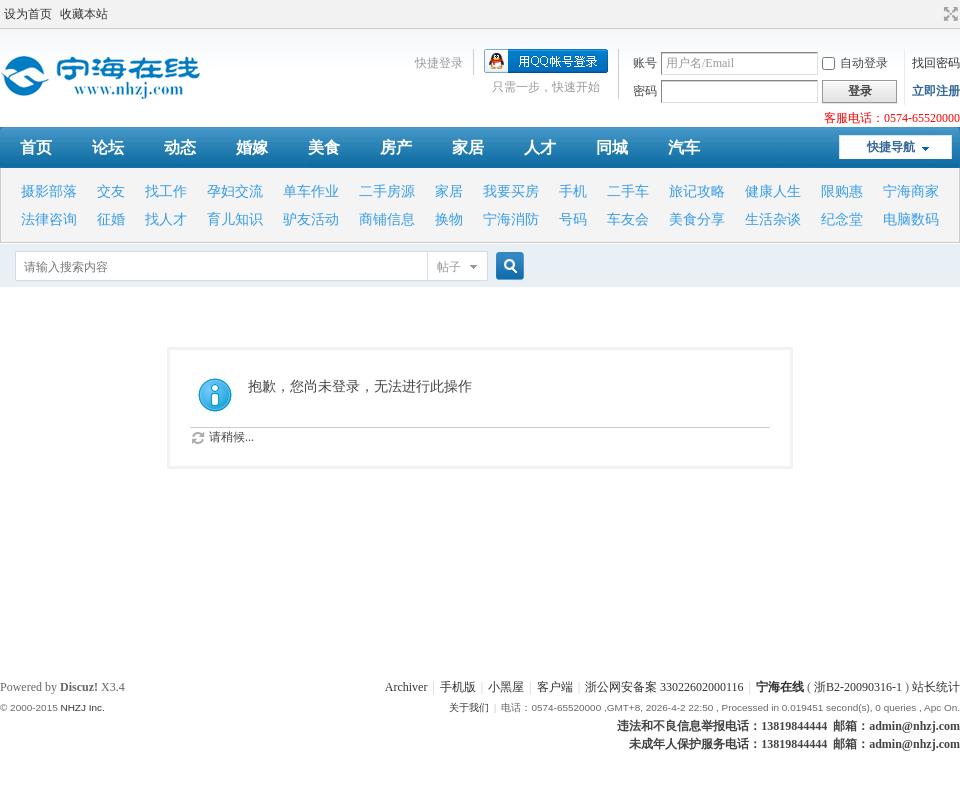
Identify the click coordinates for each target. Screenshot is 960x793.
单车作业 (311, 191)
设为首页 (28, 14)
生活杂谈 (773, 219)
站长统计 (936, 687)
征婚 (111, 219)
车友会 (628, 219)
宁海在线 (780, 687)
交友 (111, 191)
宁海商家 (911, 191)
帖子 (449, 267)
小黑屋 (506, 687)
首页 (36, 147)
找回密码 (936, 63)
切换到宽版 (948, 14)
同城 (612, 147)
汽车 (684, 147)
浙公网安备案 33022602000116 (664, 687)
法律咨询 (49, 219)
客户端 (555, 687)
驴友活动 (311, 219)
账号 (645, 63)
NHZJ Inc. (82, 707)
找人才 (166, 219)
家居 (468, 147)
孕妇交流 (235, 191)
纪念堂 (842, 219)
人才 (540, 147)
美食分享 (697, 219)
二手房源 (387, 191)
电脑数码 (911, 219)
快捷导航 (891, 147)
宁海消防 (511, 219)
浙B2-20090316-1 (858, 687)
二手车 (628, 191)
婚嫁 (252, 147)
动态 (180, 147)
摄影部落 (49, 191)
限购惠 (842, 191)
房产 (396, 147)
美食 (324, 147)
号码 (573, 219)
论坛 (108, 147)
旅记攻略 (697, 191)
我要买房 (511, 191)
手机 (573, 191)
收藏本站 (84, 14)
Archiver (406, 687)
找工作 (166, 191)
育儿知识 (235, 219)
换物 (449, 219)
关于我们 (469, 707)
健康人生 (773, 191)
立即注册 (936, 91)
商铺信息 (387, 219)
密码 (645, 91)
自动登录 (855, 63)
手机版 (458, 687)
